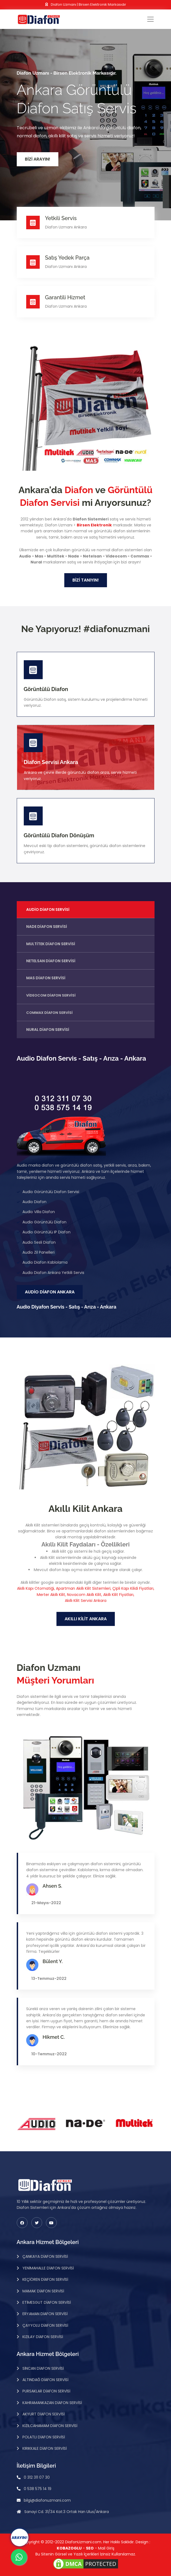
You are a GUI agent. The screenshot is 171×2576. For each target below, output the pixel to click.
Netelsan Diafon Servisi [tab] (50, 961)
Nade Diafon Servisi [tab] (46, 926)
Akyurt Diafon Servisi (43, 2414)
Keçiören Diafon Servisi (44, 2279)
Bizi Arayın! (37, 159)
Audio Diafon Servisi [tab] (47, 909)
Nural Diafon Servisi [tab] (47, 1029)
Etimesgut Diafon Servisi (46, 2302)
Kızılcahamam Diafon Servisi (49, 2425)
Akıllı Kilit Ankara (86, 1619)
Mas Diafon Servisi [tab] (45, 978)
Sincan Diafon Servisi (42, 2368)
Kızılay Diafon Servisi (42, 2336)
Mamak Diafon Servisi (42, 2291)
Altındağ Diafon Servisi (44, 2379)
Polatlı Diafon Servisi (43, 2437)
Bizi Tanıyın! (85, 580)
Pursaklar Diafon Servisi (45, 2391)
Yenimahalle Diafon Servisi (47, 2268)
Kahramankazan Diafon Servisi (51, 2402)
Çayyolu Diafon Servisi (44, 2325)
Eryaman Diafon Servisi (44, 2313)
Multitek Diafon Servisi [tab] (50, 944)
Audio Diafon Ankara (50, 1292)
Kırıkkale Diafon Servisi (44, 2448)
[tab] (86, 995)
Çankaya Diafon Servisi (44, 2256)
